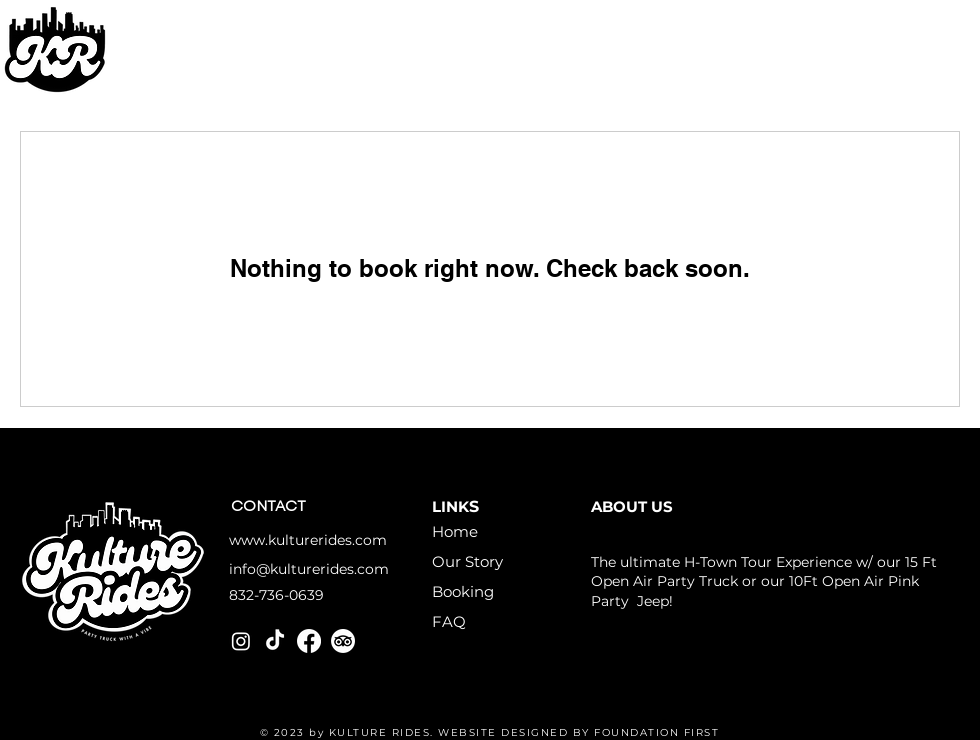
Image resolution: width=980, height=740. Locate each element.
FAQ (449, 621)
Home (455, 531)
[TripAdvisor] (343, 641)
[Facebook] (309, 641)
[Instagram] (241, 641)
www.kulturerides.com (308, 540)
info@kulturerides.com (309, 569)
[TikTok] (275, 641)
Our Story (467, 561)
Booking (463, 591)
